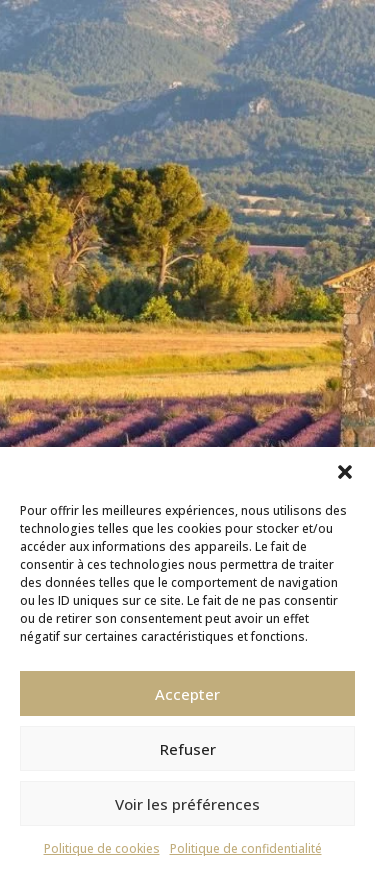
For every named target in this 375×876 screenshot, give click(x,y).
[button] (345, 472)
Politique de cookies (102, 848)
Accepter (187, 694)
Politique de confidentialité (246, 848)
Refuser (188, 749)
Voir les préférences (187, 804)
